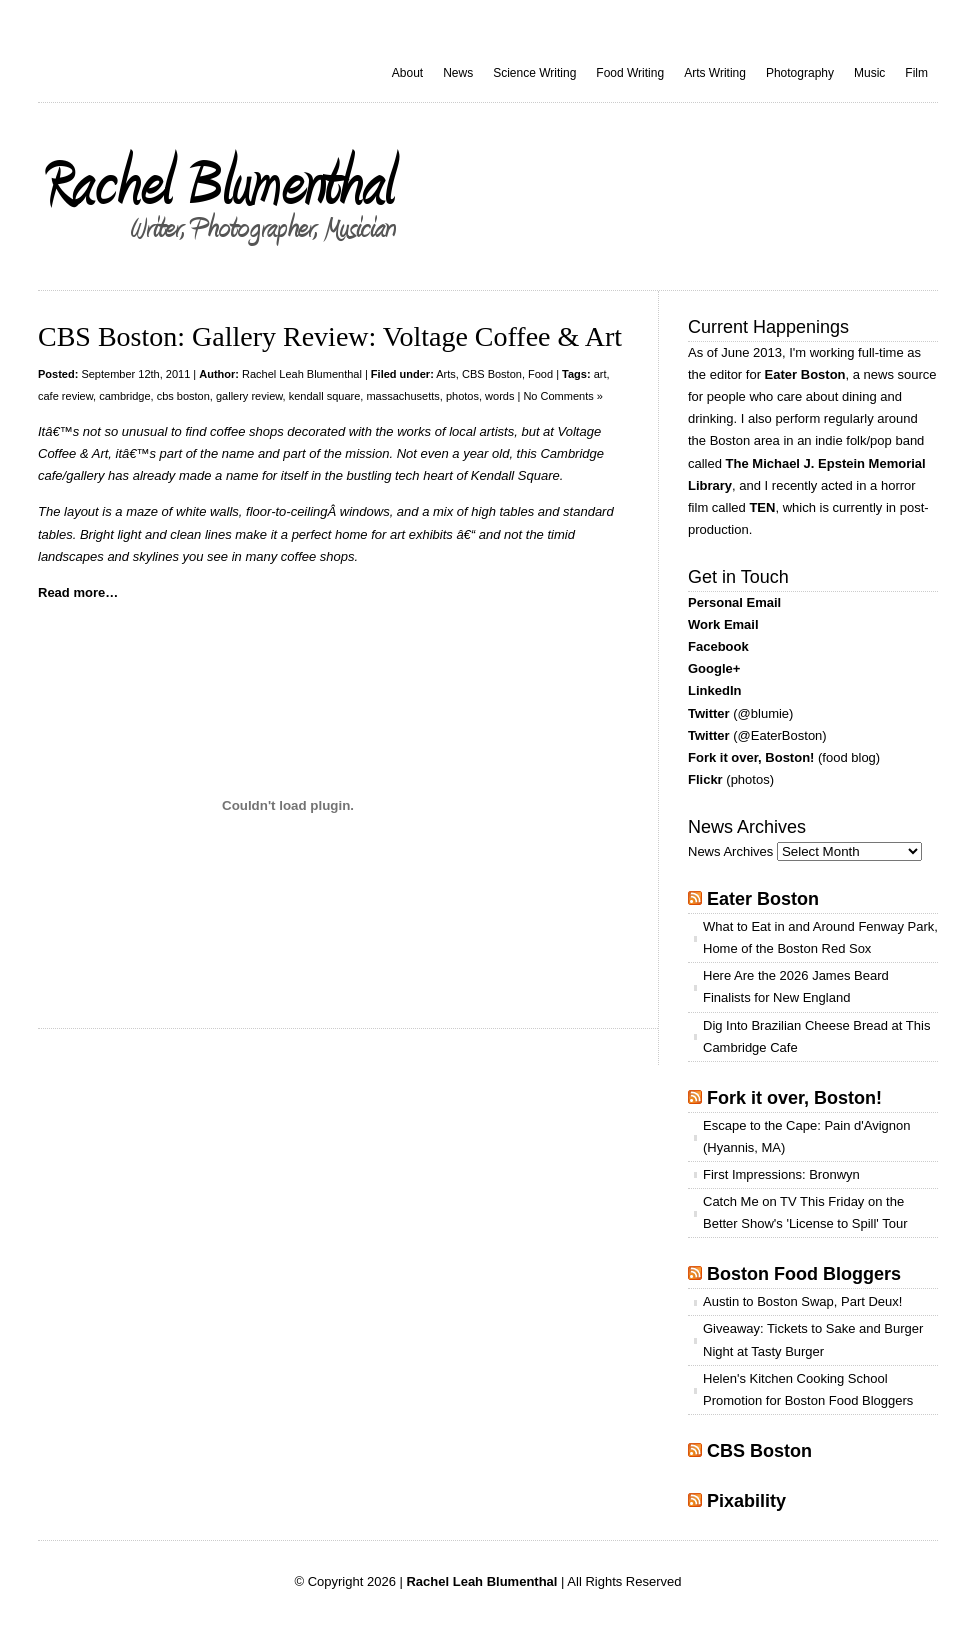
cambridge (124, 396)
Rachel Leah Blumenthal (302, 374)
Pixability (746, 1501)
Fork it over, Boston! (751, 757)
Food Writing (630, 73)
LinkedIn (714, 690)
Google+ (714, 668)
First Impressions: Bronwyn (781, 1174)
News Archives (730, 851)
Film (916, 73)
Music (869, 73)
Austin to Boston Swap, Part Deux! (802, 1301)
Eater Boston (805, 374)
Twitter (709, 713)
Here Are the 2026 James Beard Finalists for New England (796, 986)
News (458, 73)
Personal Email (734, 602)
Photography (800, 73)
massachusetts (402, 396)
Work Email (723, 624)
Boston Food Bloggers (804, 1274)
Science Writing (534, 73)
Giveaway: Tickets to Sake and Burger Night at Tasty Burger (813, 1339)
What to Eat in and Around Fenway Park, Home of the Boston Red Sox (820, 937)
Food (540, 374)
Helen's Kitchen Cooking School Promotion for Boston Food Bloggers (808, 1389)
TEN (762, 507)
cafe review (65, 396)
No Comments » (562, 396)
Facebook (718, 646)
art (600, 374)
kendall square (325, 396)
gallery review (249, 396)
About (407, 73)
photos (462, 396)
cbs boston (183, 396)
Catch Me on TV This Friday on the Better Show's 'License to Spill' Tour (805, 1212)
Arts (446, 374)
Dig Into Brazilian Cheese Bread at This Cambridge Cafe (816, 1036)
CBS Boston (492, 374)
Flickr (705, 779)
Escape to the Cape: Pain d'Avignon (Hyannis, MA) (807, 1136)
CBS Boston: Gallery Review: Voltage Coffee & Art (330, 336)
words (499, 396)
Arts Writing (715, 73)
